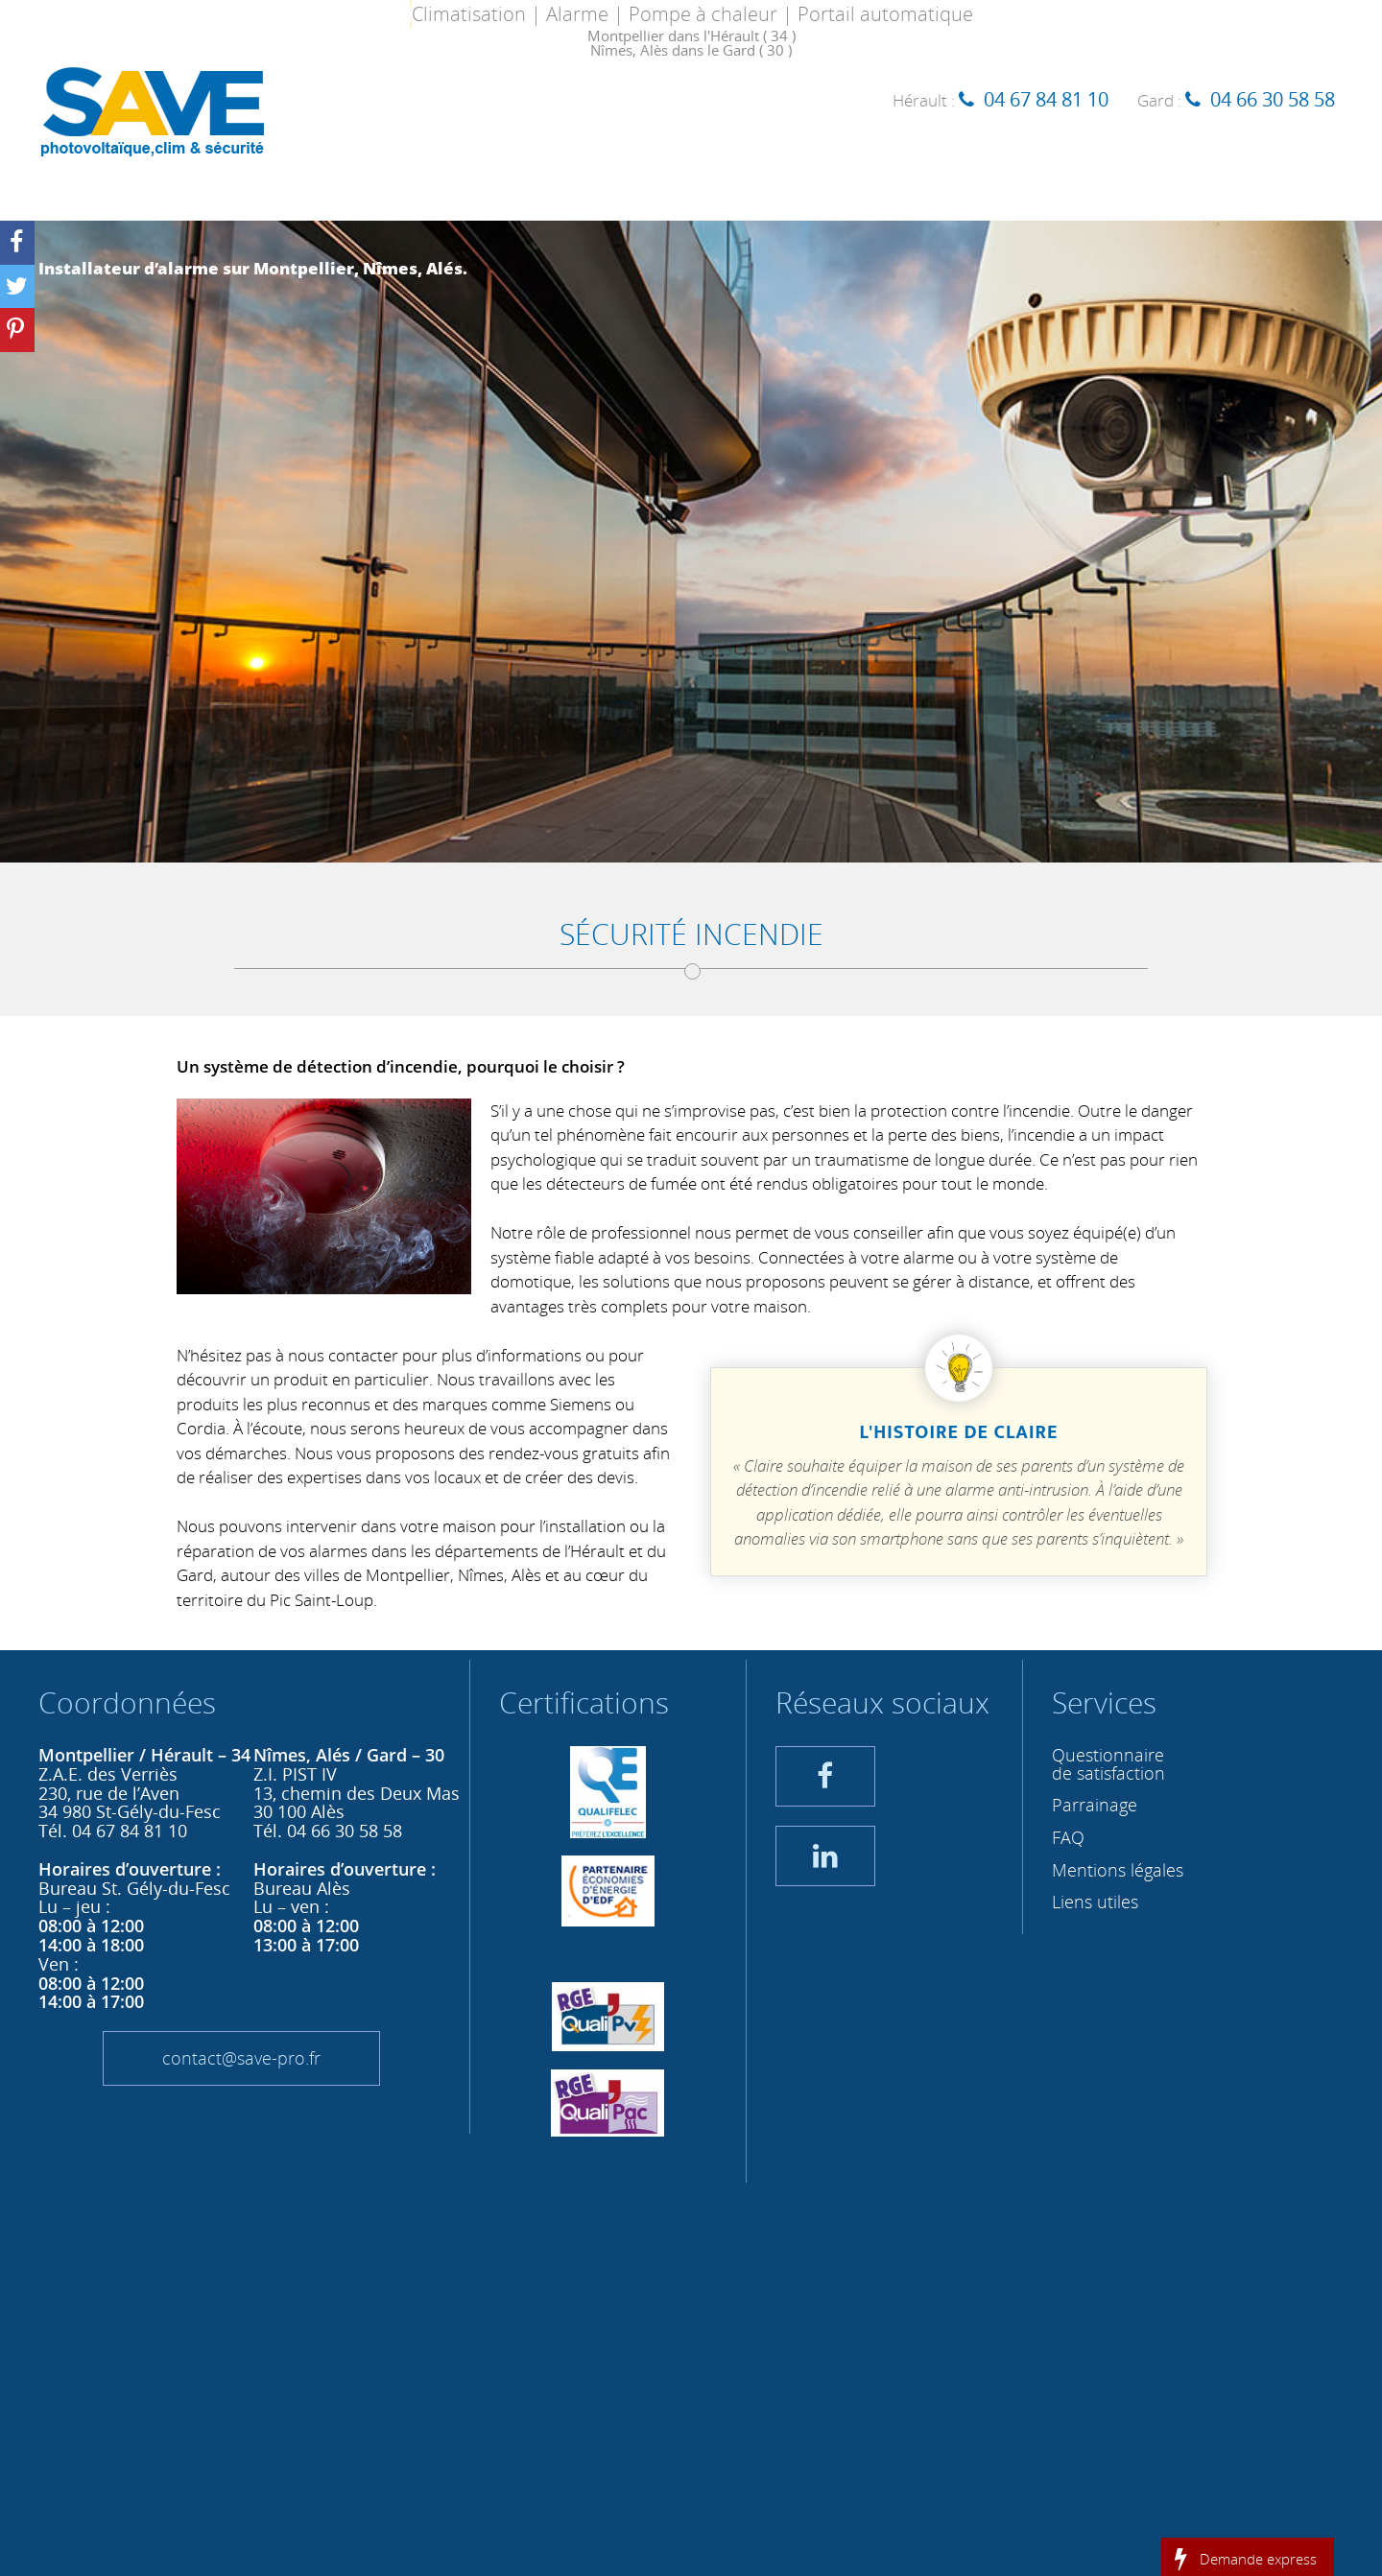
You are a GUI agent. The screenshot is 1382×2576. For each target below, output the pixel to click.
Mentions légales (1117, 1869)
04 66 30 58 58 (1272, 99)
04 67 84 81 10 (1046, 99)
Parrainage (1094, 1804)
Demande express (1258, 2557)
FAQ (1068, 1837)
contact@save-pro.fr (241, 2057)
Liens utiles (1095, 1901)
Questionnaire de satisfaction (1108, 1763)
